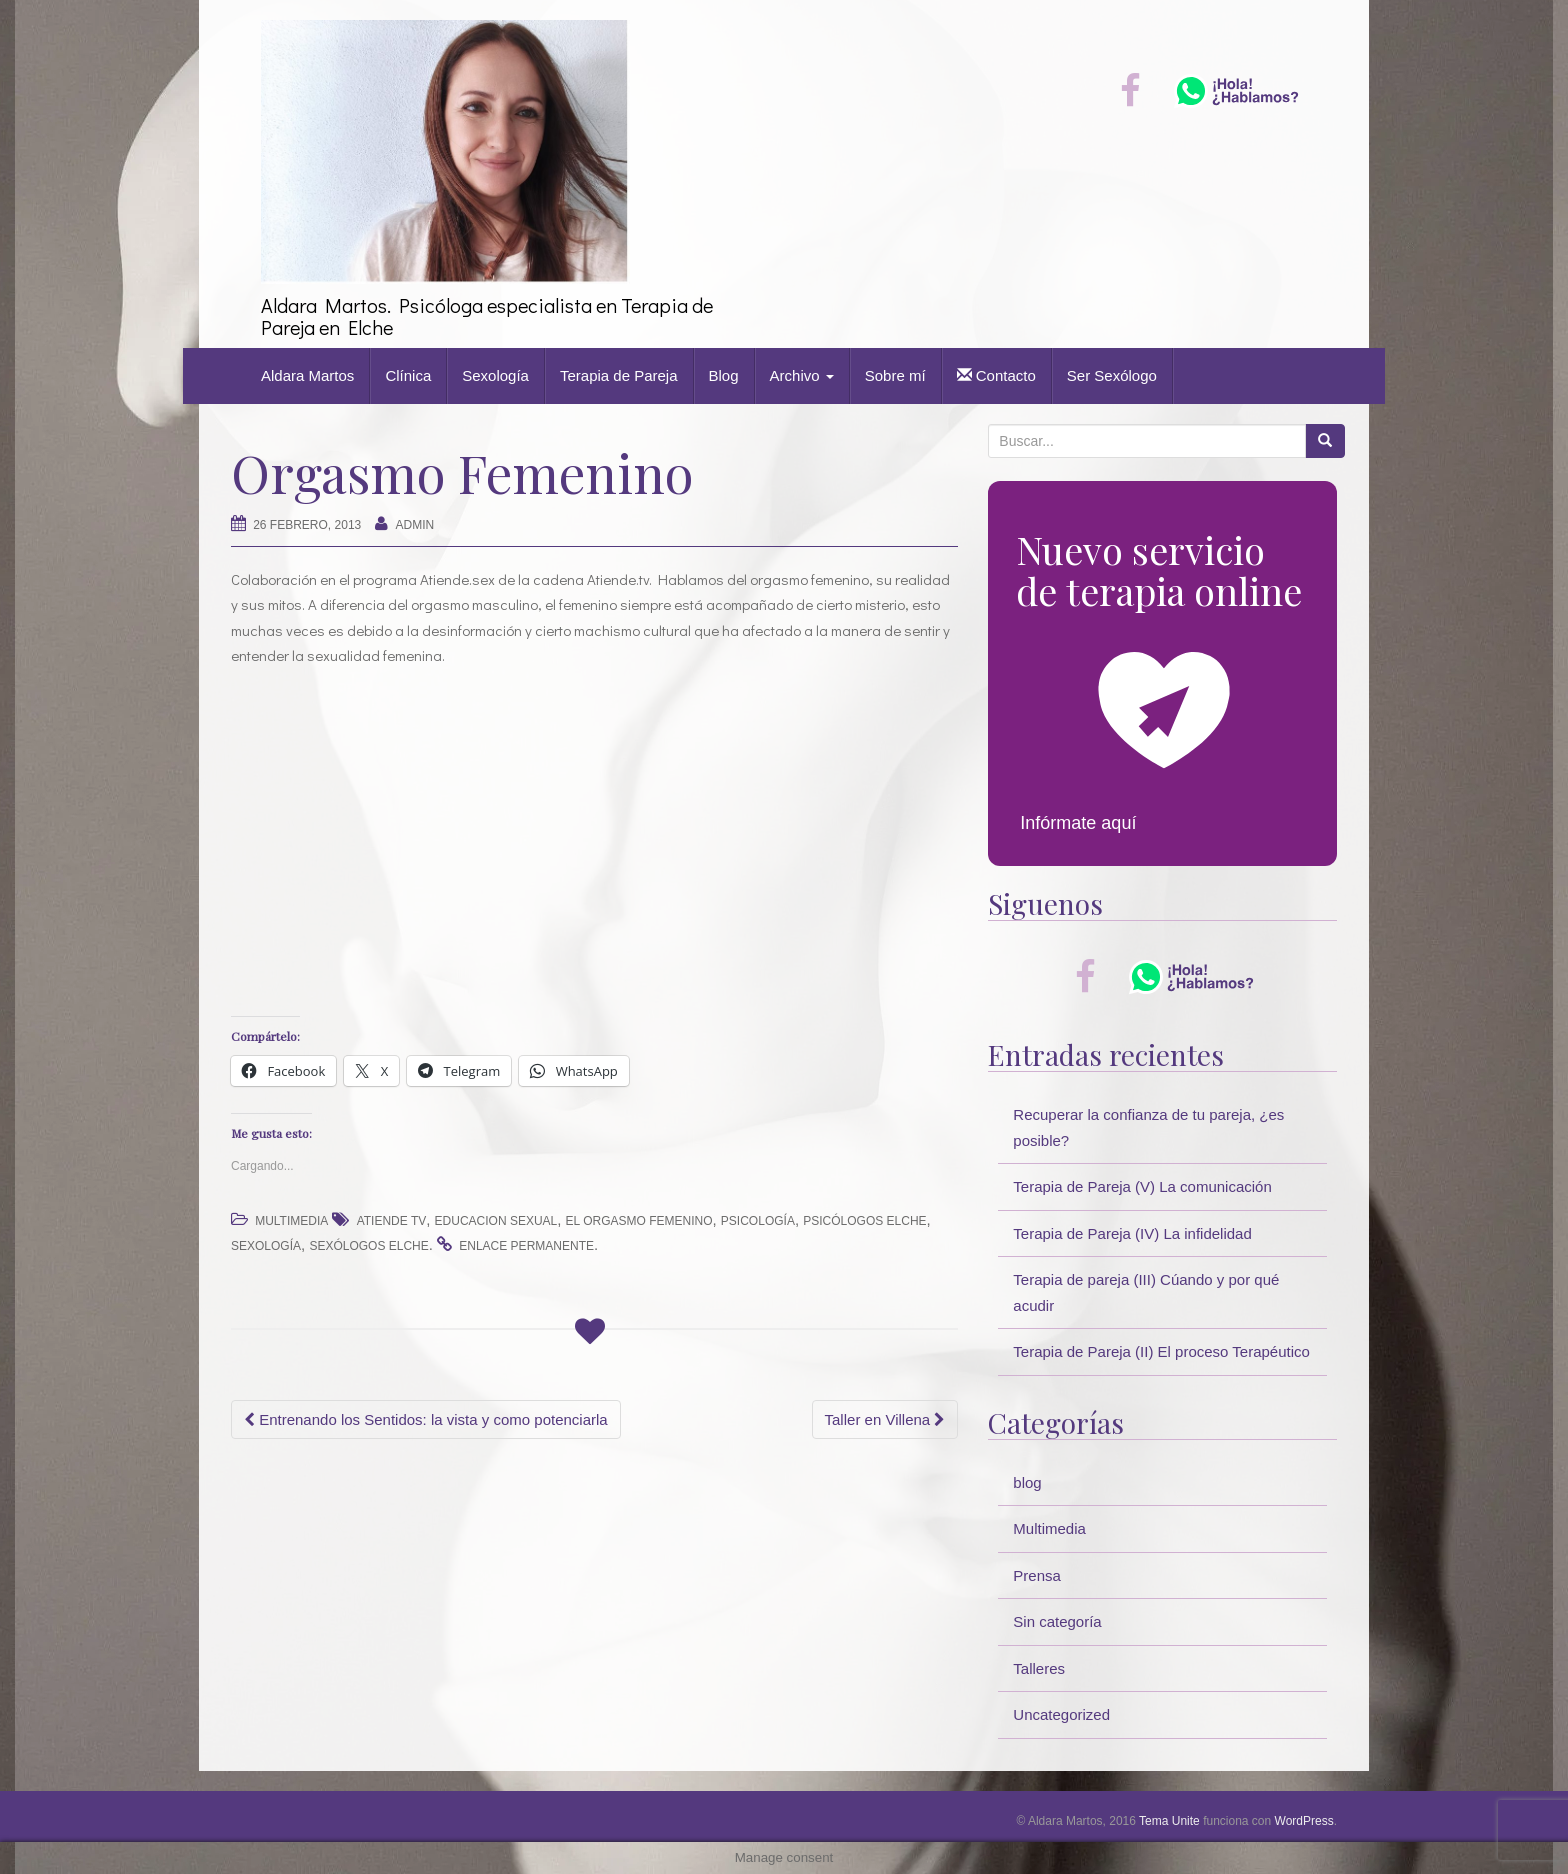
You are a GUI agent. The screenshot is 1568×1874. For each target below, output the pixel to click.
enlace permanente (526, 1246)
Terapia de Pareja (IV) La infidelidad (1132, 1233)
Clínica (408, 375)
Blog (724, 375)
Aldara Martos (307, 375)
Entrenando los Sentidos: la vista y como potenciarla (426, 1419)
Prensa (1037, 1575)
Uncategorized (1061, 1714)
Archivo (802, 375)
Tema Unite (1169, 1821)
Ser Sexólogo (1112, 375)
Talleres (1039, 1668)
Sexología (495, 375)
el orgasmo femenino (639, 1221)
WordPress (1304, 1821)
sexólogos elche (368, 1246)
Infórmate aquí (1078, 823)
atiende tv (392, 1221)
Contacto (996, 375)
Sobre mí (895, 375)
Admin (415, 525)
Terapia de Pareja (619, 375)
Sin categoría (1057, 1621)
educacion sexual (496, 1221)
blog (1027, 1482)
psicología (758, 1221)
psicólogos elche (864, 1221)
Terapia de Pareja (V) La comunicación (1142, 1186)
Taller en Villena (885, 1419)
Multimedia (291, 1221)
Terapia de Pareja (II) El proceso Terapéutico (1161, 1351)
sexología (266, 1246)
